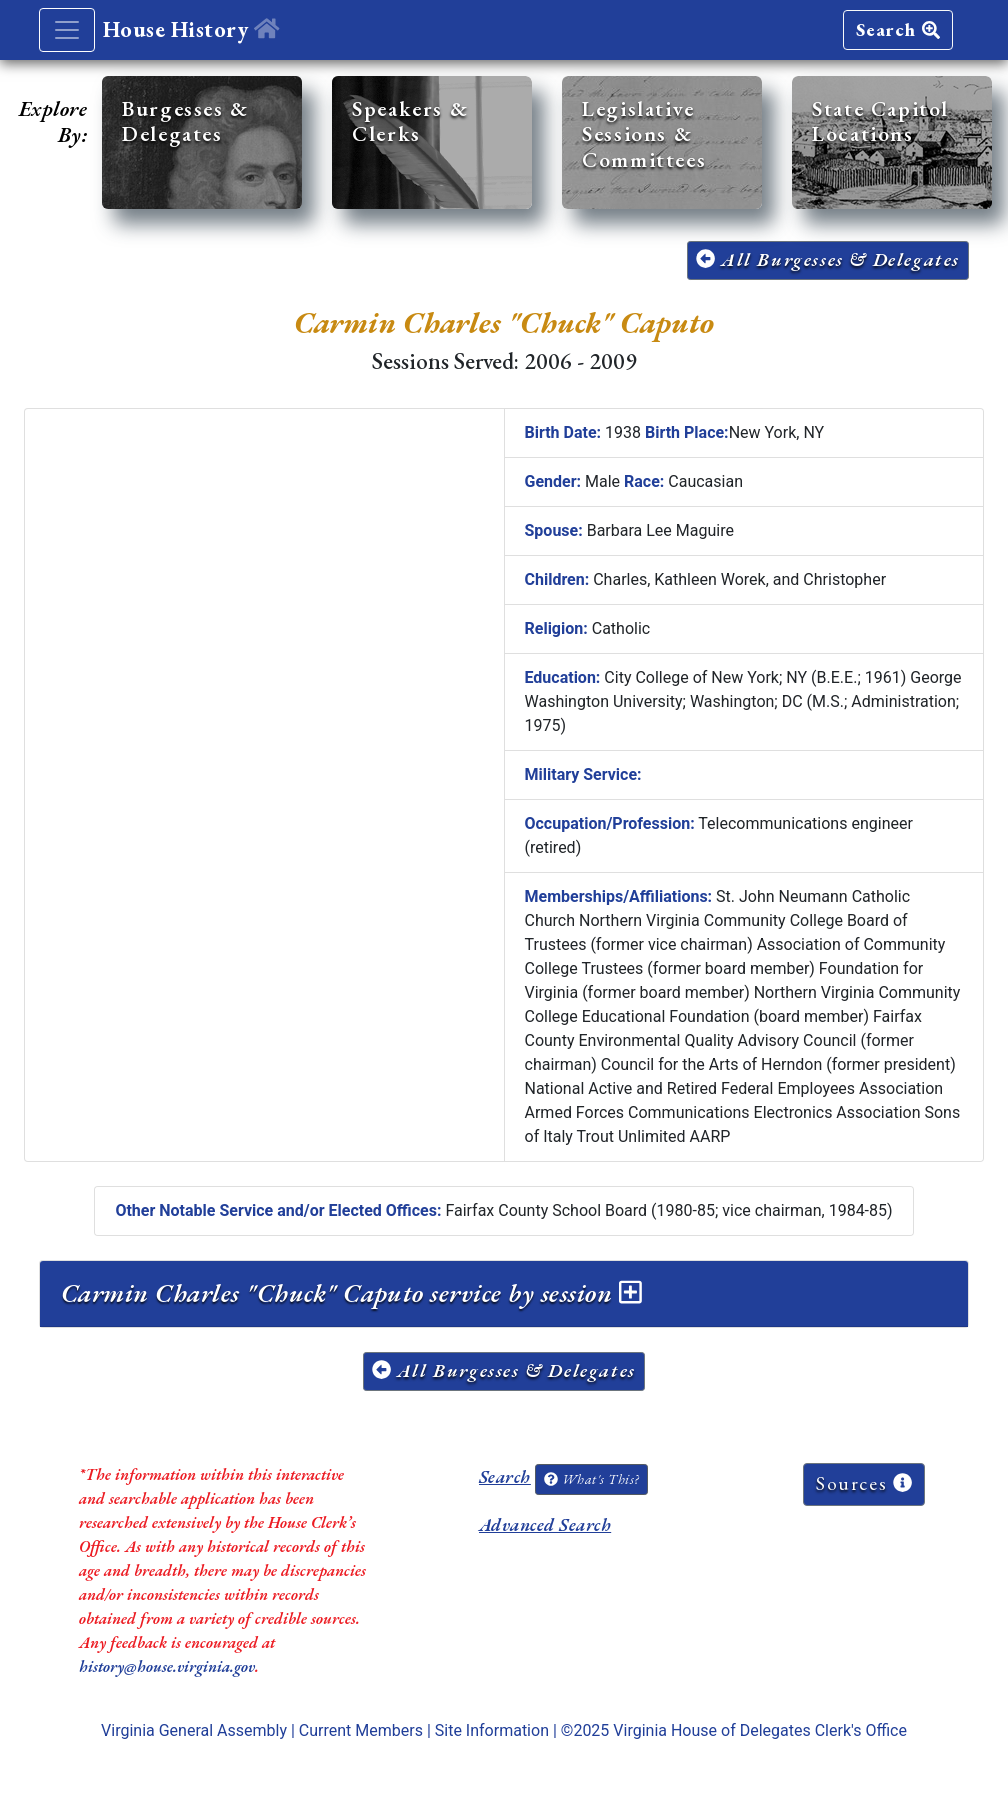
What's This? (591, 1479)
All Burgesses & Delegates (828, 259)
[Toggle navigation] (67, 30)
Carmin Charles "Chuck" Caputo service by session (351, 1293)
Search (898, 29)
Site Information (492, 1730)
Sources (864, 1483)
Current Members (361, 1730)
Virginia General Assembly (194, 1730)
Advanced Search (545, 1524)
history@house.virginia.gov (167, 1666)
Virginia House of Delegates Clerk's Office (760, 1730)
